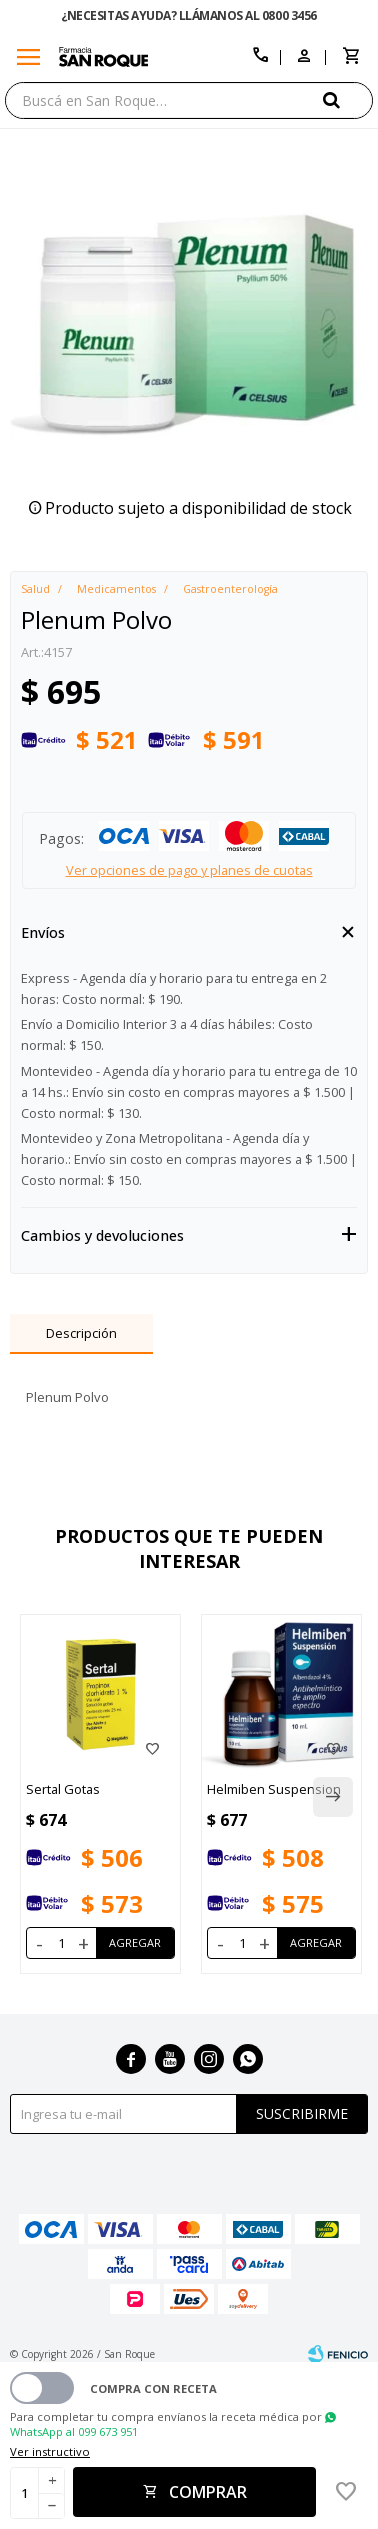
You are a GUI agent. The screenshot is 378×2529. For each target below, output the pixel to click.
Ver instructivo (50, 2451)
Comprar (208, 2492)
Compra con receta (153, 2388)
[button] (348, 99)
